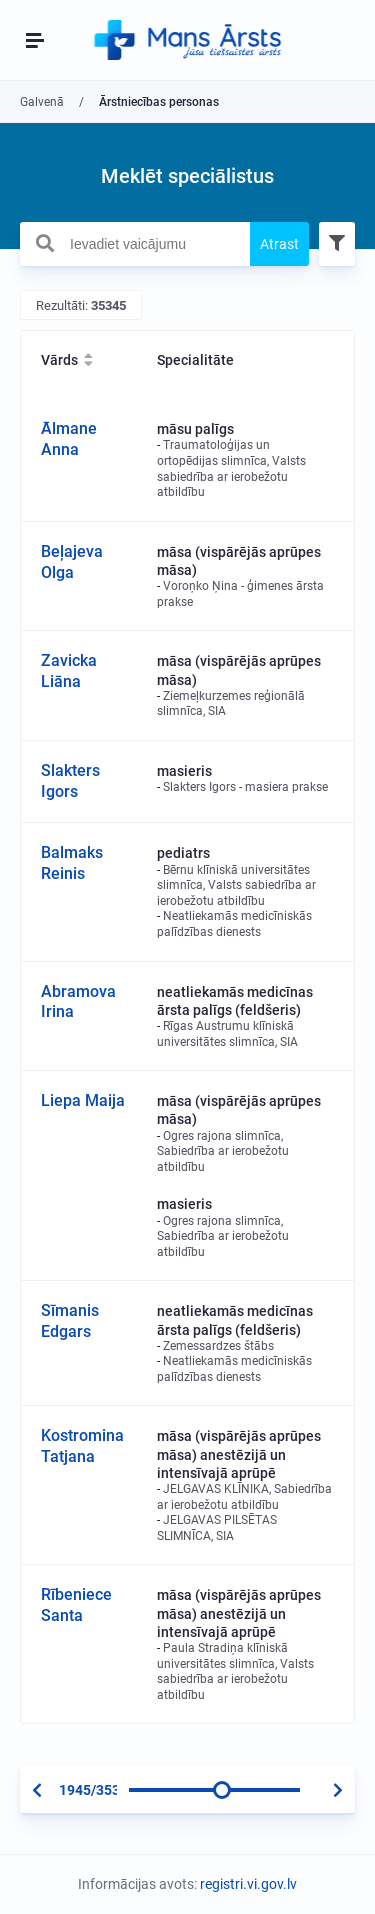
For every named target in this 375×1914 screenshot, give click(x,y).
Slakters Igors (70, 781)
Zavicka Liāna (69, 671)
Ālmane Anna (69, 439)
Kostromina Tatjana (82, 1446)
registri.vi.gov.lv (248, 1884)
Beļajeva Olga (72, 562)
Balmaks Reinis (72, 863)
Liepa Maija (83, 1100)
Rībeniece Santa (76, 1605)
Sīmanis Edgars (70, 1321)
